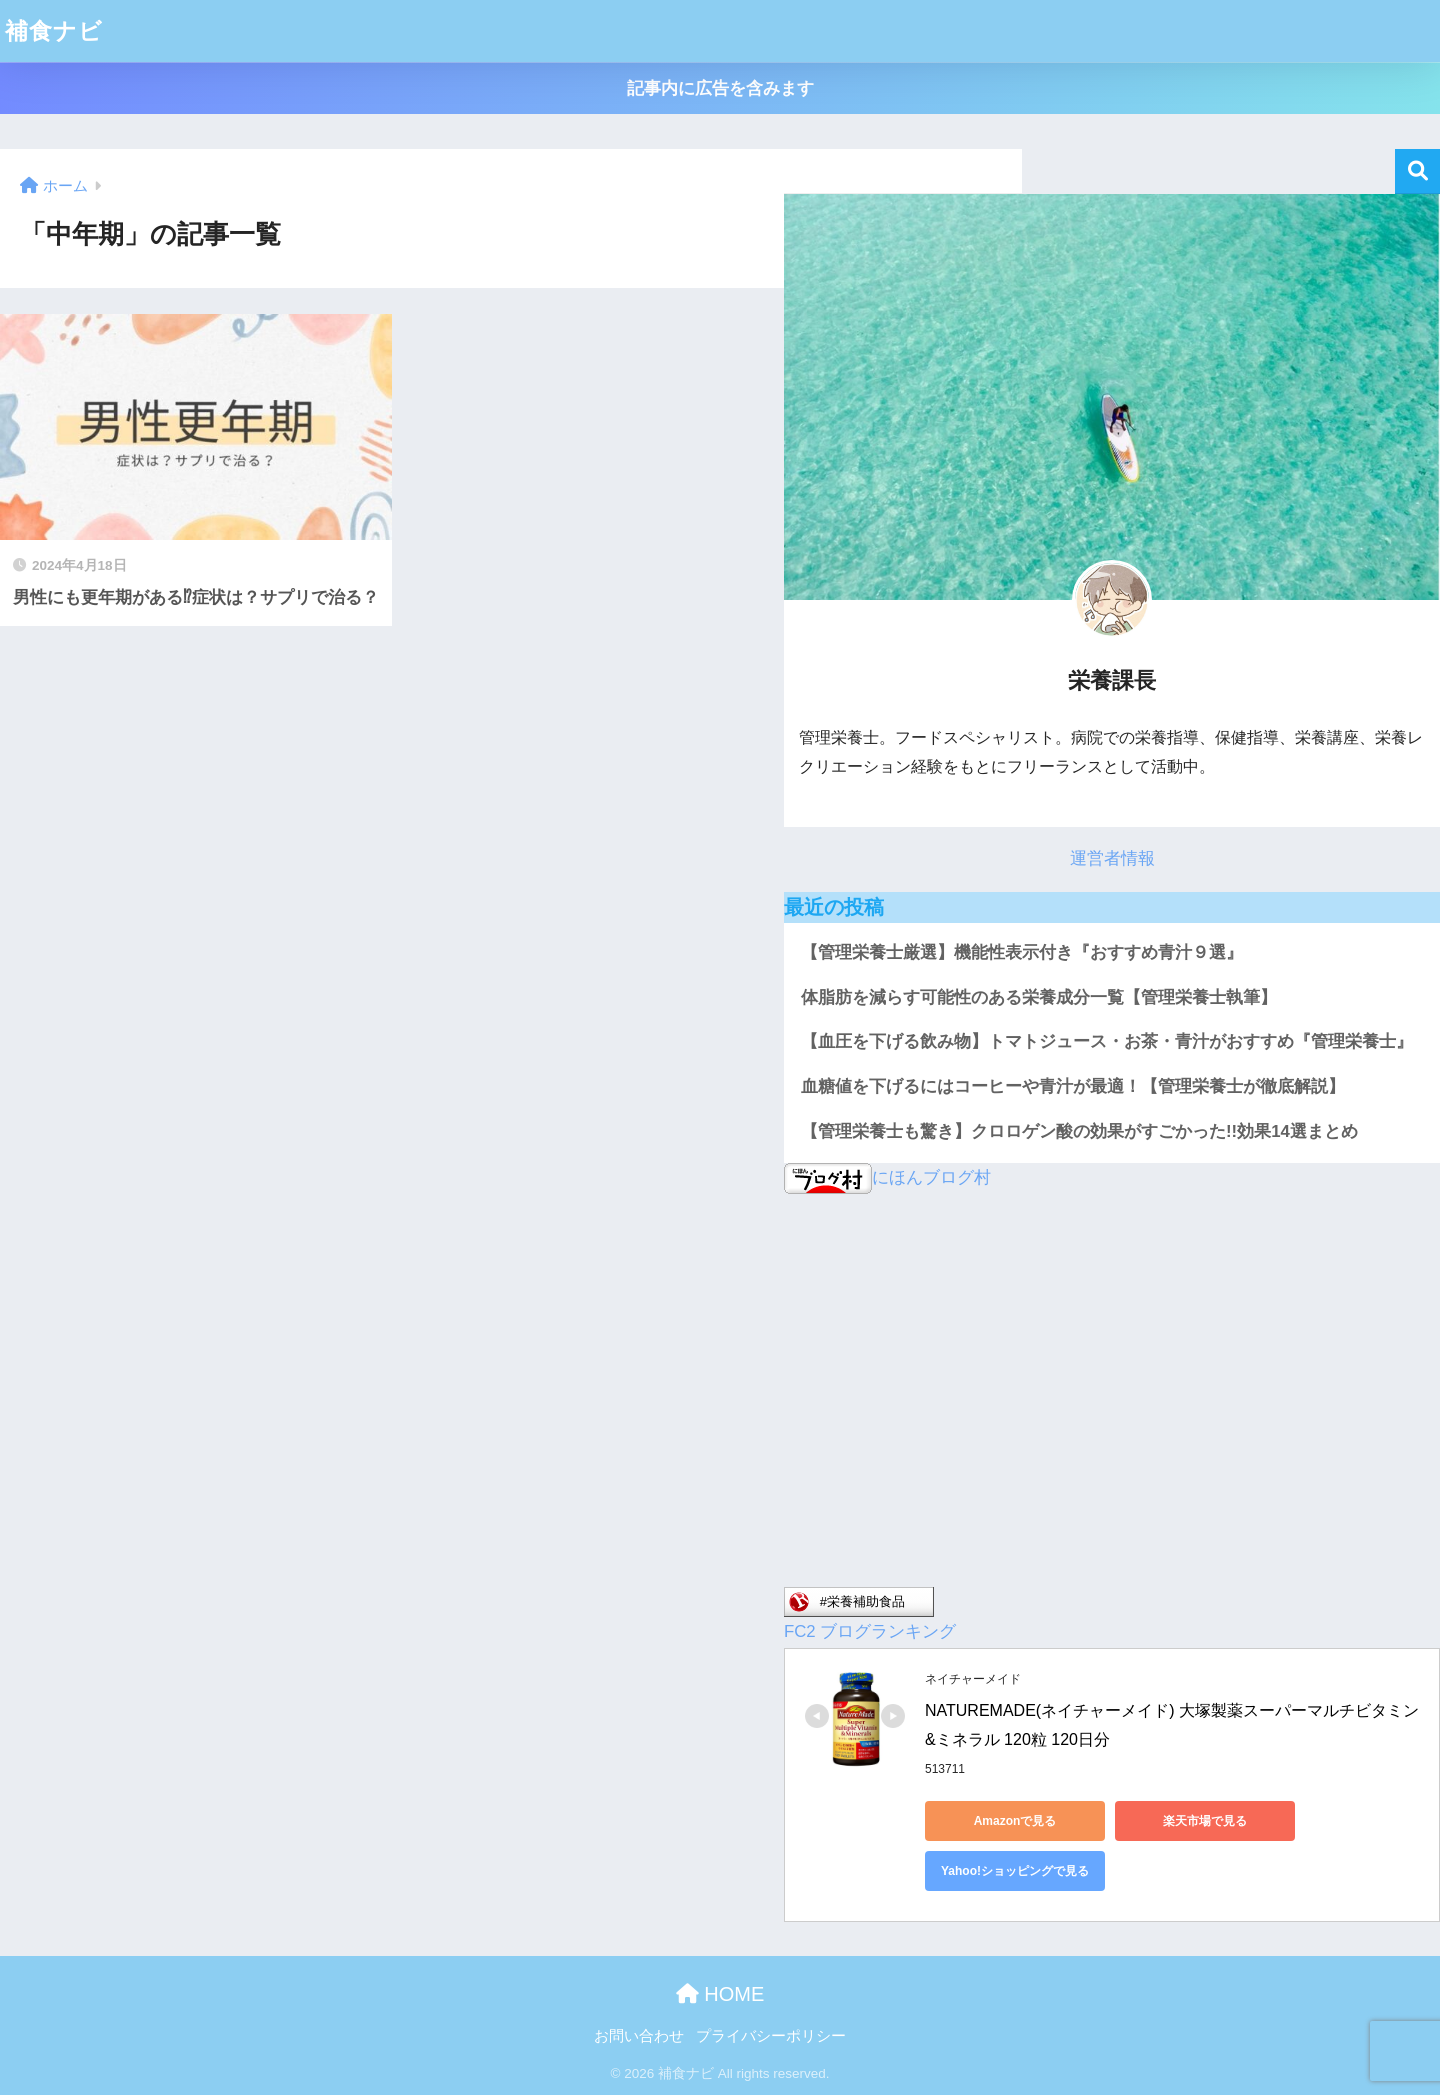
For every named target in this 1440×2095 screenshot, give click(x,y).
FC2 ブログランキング (870, 1631)
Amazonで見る (1015, 1821)
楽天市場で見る (1205, 1821)
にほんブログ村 (887, 1177)
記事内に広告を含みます (720, 88)
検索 (1417, 171)
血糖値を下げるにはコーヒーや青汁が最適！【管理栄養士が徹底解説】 (1073, 1086)
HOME (720, 1994)
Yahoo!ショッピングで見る (1015, 1871)
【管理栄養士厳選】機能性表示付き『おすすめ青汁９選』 (1022, 952)
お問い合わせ (639, 2036)
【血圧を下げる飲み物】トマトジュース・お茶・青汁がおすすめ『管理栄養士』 (1107, 1041)
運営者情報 (1112, 858)
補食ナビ (54, 31)
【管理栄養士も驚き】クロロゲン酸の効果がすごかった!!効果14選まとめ (1079, 1131)
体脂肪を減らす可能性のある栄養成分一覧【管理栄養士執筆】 (1039, 997)
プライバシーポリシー (771, 2036)
